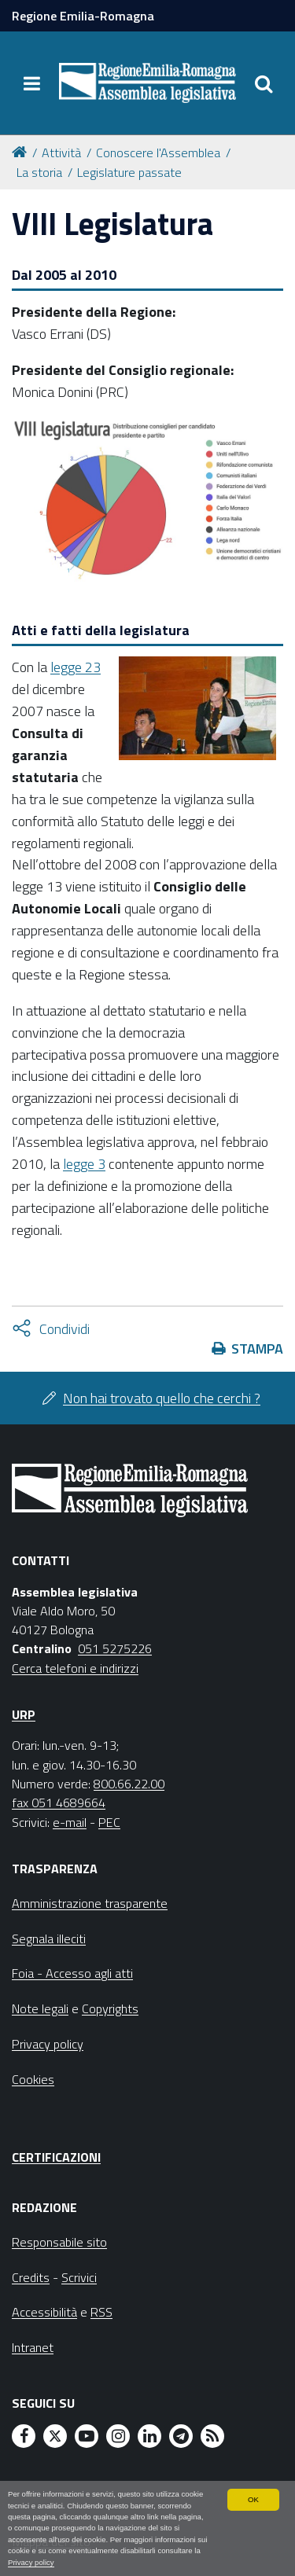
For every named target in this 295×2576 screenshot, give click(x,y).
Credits (31, 2277)
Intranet (32, 2347)
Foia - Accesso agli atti (72, 1973)
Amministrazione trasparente (90, 1903)
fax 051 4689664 (58, 1802)
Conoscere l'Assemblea (158, 152)
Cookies (33, 2079)
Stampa (257, 1348)
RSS (101, 2311)
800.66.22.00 (129, 1783)
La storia (39, 172)
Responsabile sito (59, 2241)
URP (23, 1714)
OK (253, 2499)
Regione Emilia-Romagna (83, 15)
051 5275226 (115, 1648)
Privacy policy (31, 2562)
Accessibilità (44, 2311)
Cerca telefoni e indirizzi (75, 1668)
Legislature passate (129, 172)
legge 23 (75, 667)
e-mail (70, 1822)
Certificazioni (56, 2157)
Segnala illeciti (49, 1938)
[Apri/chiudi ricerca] (263, 83)
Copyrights (110, 2008)
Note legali (40, 2008)
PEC (109, 1822)
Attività (61, 152)
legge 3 (84, 1163)
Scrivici (79, 2277)
